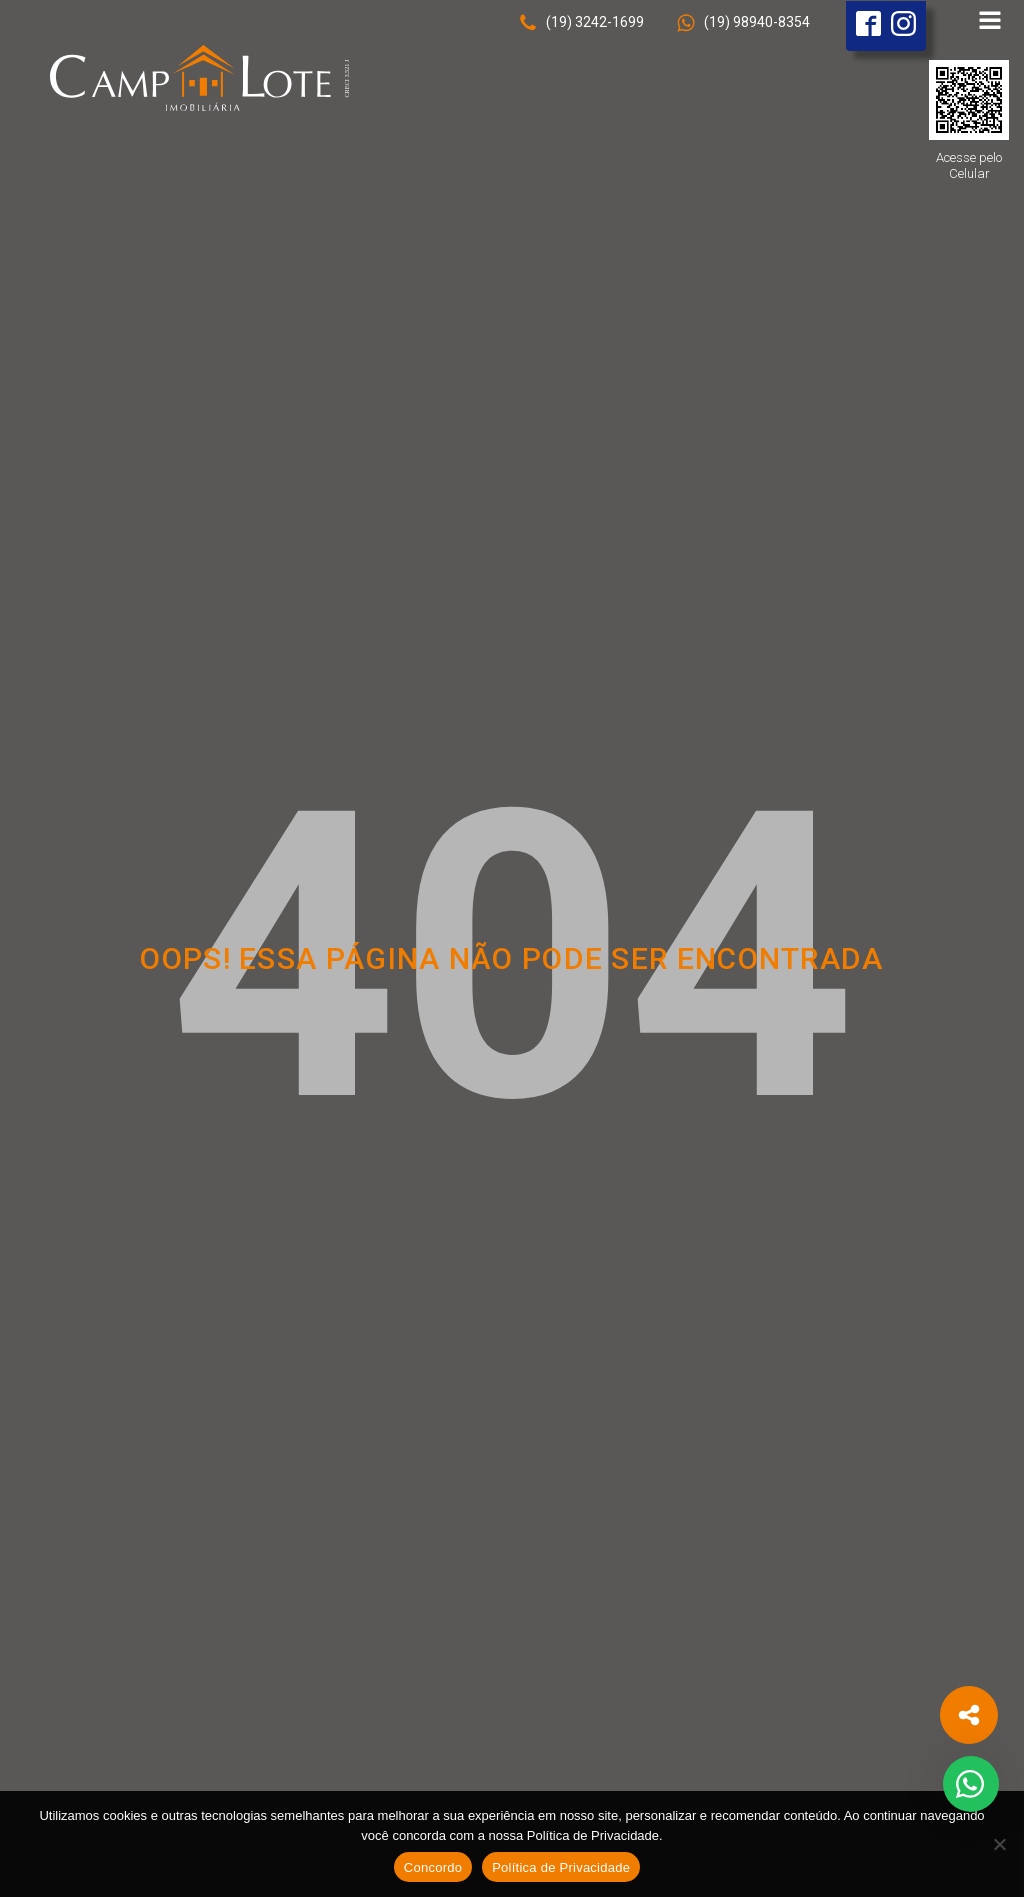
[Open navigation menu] (990, 22)
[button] (581, 23)
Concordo (433, 1867)
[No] (999, 1844)
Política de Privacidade (561, 1867)
